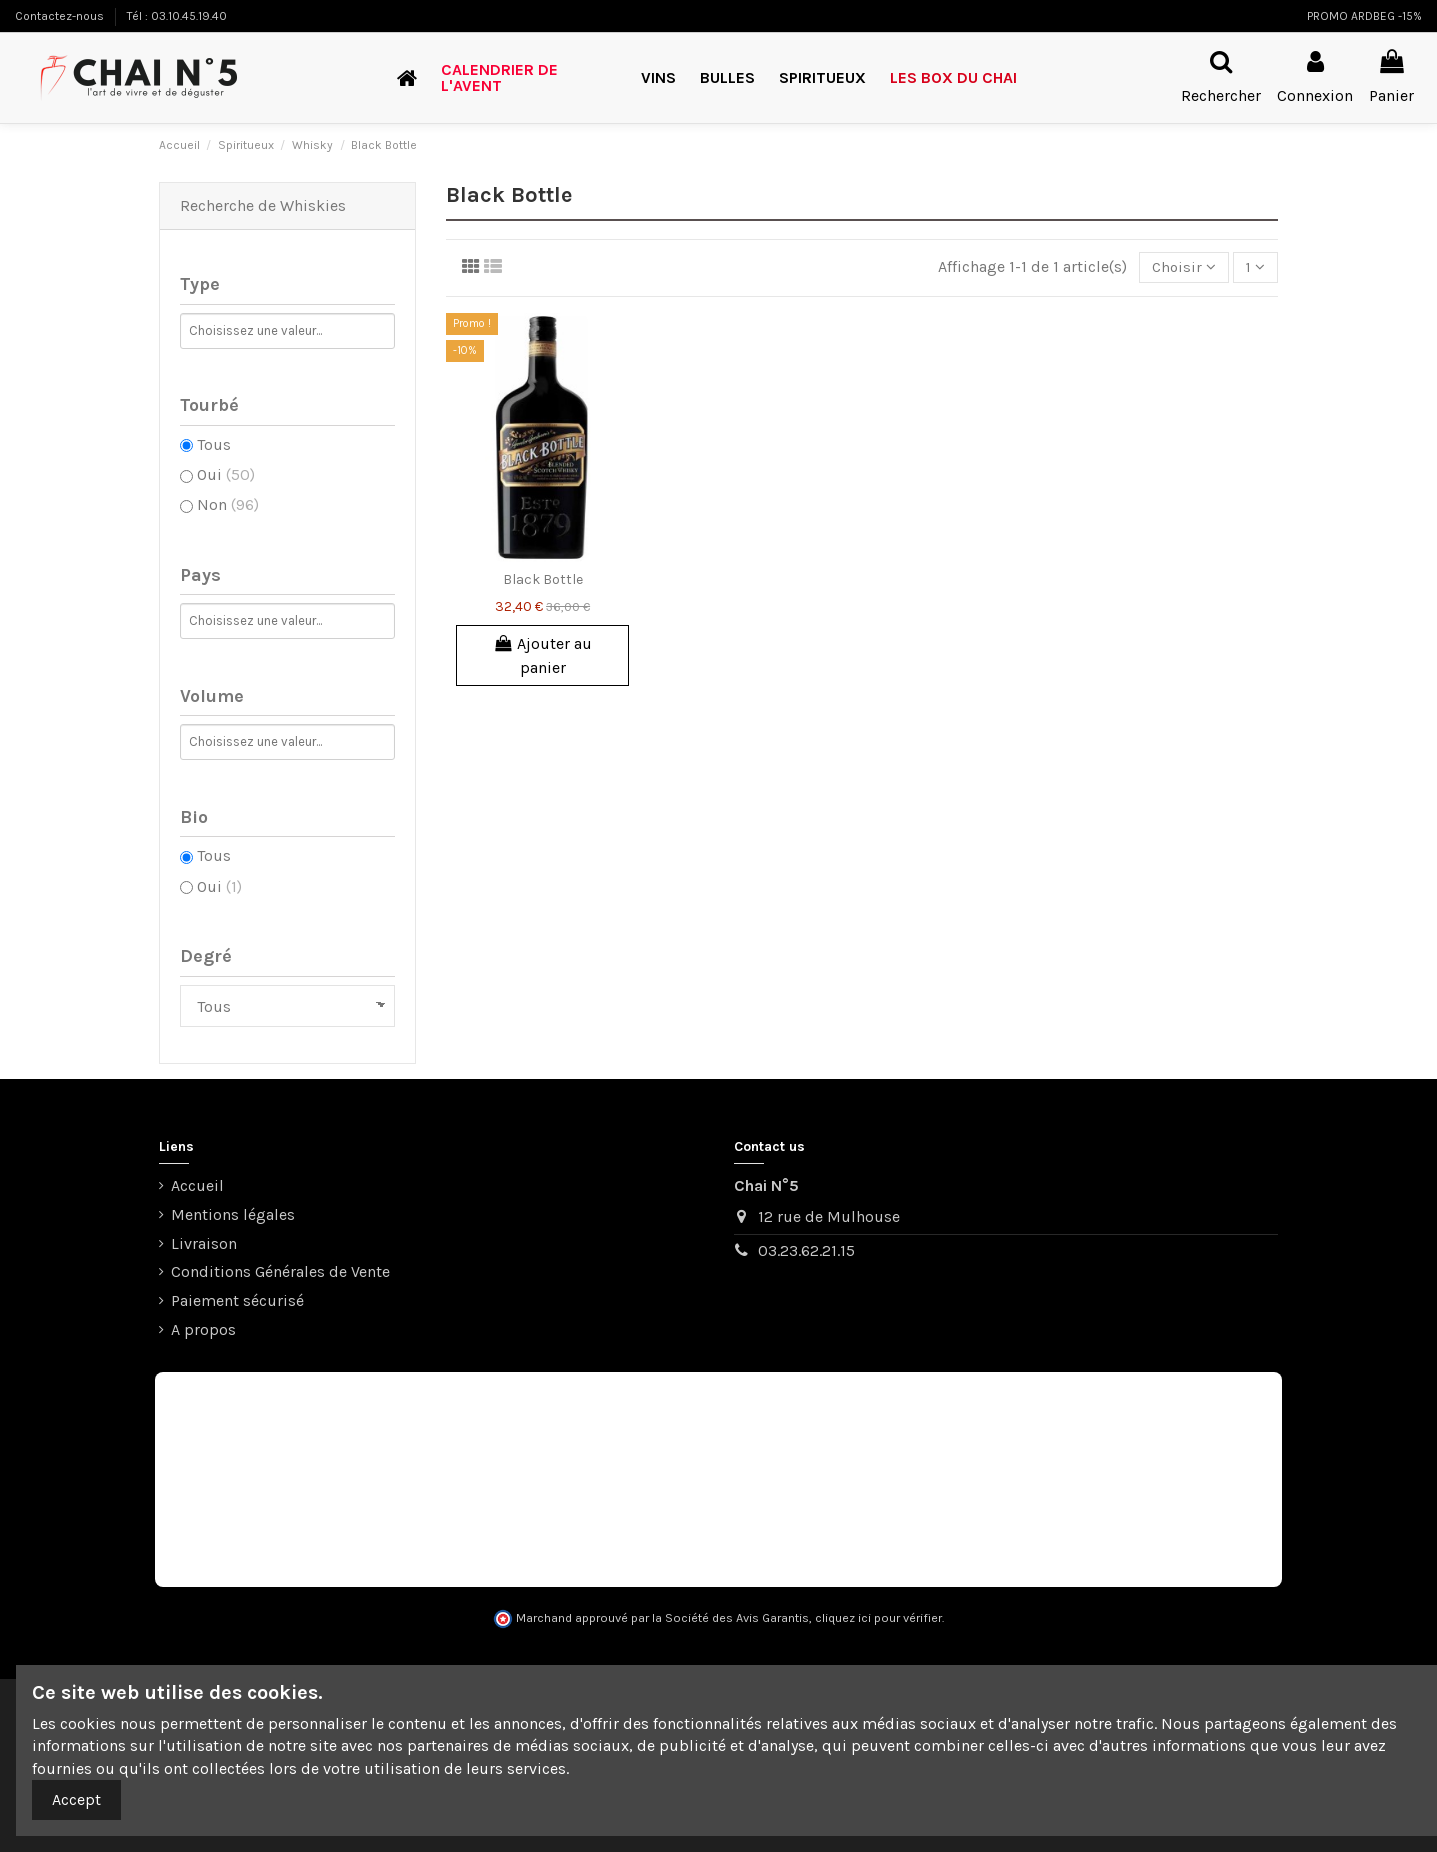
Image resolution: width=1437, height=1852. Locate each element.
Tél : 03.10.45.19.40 (177, 16)
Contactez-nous (61, 16)
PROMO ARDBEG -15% (1364, 16)
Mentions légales (233, 1214)
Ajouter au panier (543, 656)
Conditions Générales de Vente (280, 1271)
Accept (76, 1799)
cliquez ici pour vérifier (878, 1618)
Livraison (204, 1243)
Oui (226, 474)
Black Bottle (543, 581)
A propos (203, 1329)
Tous (214, 444)
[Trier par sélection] (1180, 268)
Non (228, 504)
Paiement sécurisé (237, 1300)
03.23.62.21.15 (806, 1250)
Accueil (197, 1185)
